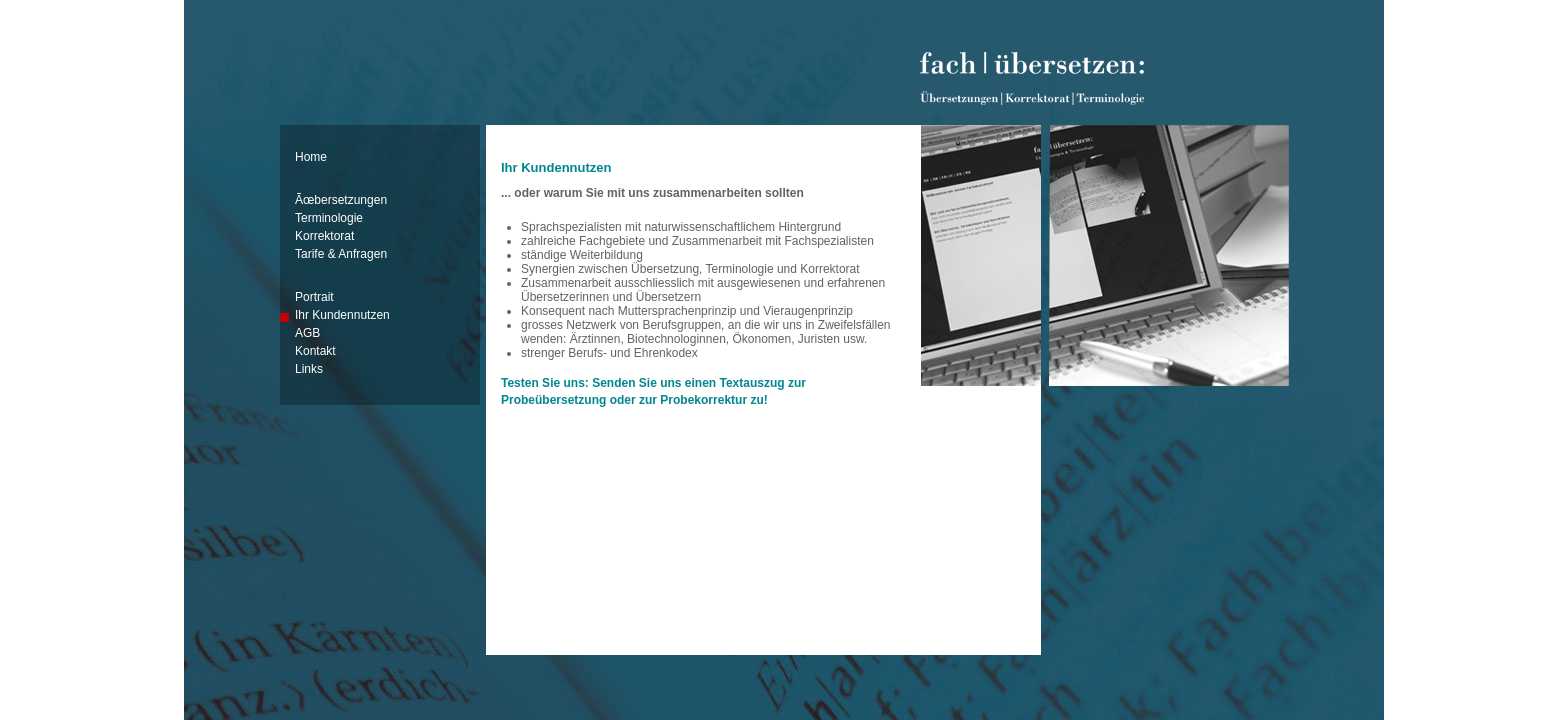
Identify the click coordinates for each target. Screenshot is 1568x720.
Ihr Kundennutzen (342, 315)
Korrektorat (324, 236)
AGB (307, 333)
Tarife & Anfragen (341, 254)
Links (309, 369)
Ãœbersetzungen (341, 200)
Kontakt (315, 351)
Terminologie (329, 218)
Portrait (314, 297)
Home (311, 157)
